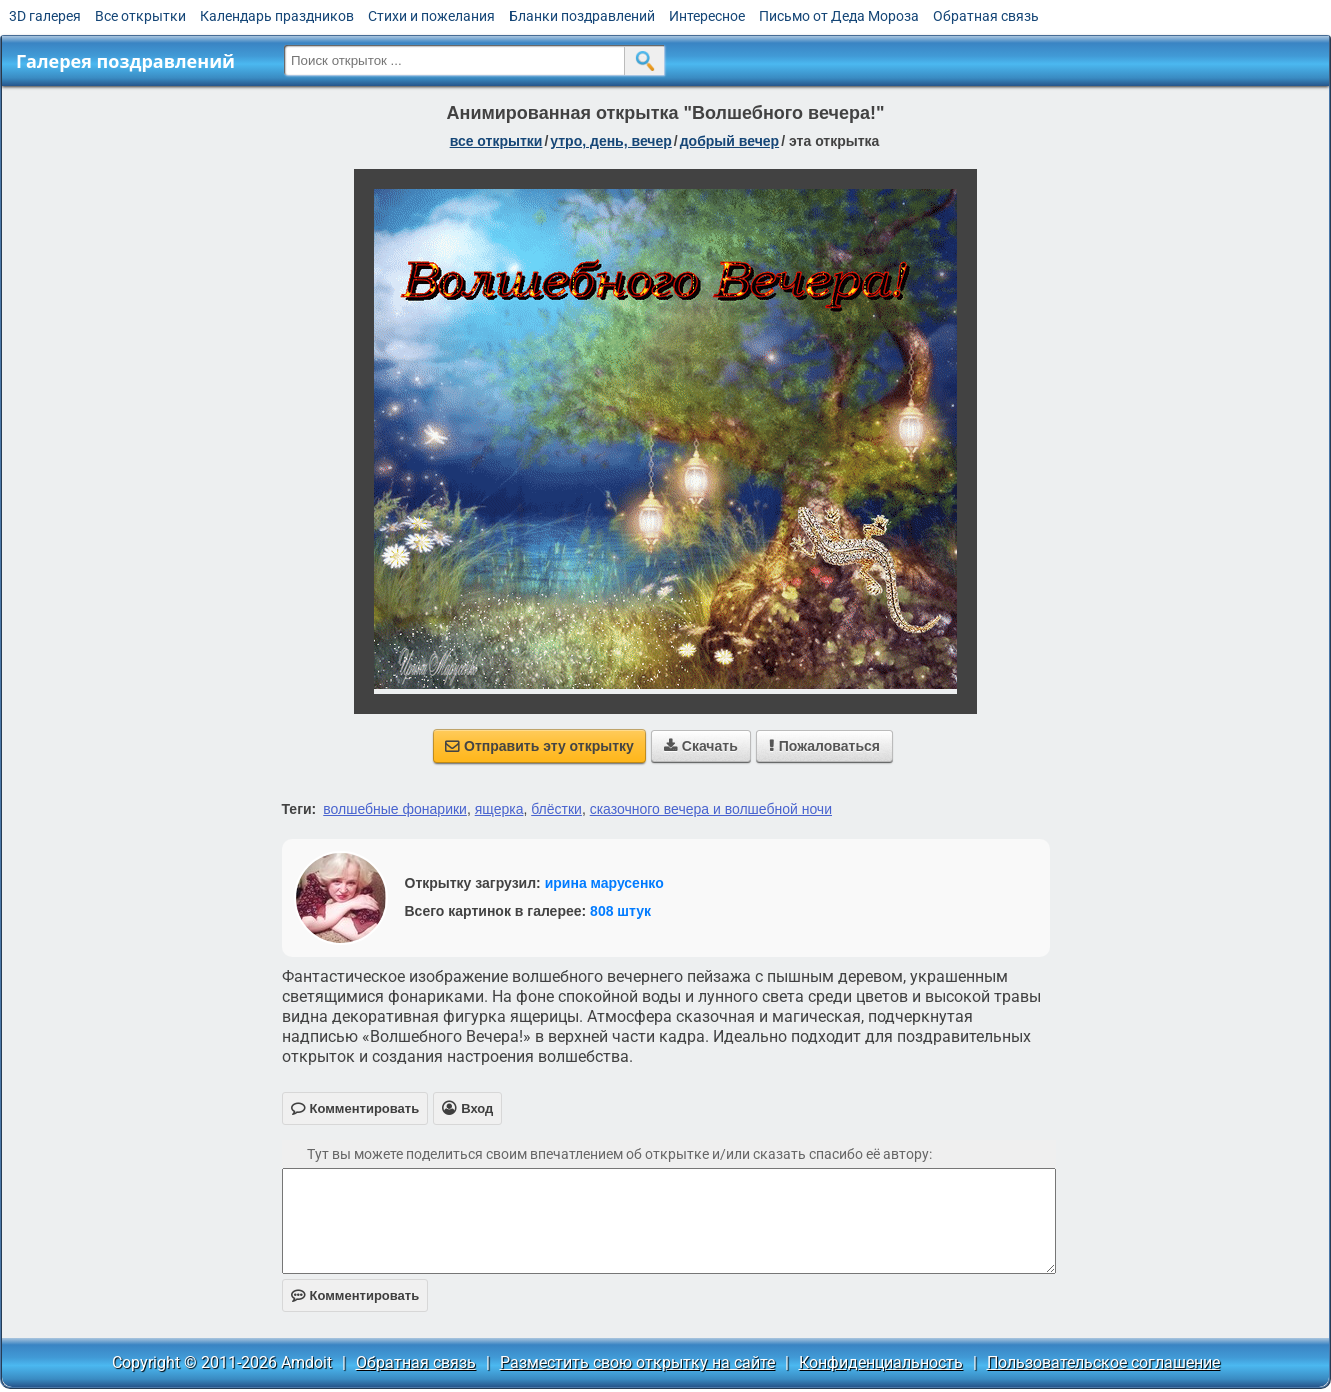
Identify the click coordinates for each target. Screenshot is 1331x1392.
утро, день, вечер (611, 141)
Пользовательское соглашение (1103, 1362)
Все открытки (140, 16)
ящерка (499, 809)
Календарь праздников (277, 16)
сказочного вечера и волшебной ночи (711, 809)
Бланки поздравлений (582, 16)
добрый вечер (729, 141)
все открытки (496, 141)
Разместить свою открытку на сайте (637, 1362)
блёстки (556, 809)
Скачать (701, 746)
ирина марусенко (604, 883)
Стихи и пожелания (431, 16)
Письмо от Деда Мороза (839, 16)
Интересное (707, 16)
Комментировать (355, 1295)
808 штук (620, 911)
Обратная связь (986, 16)
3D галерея (45, 16)
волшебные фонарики (395, 809)
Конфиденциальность (881, 1362)
